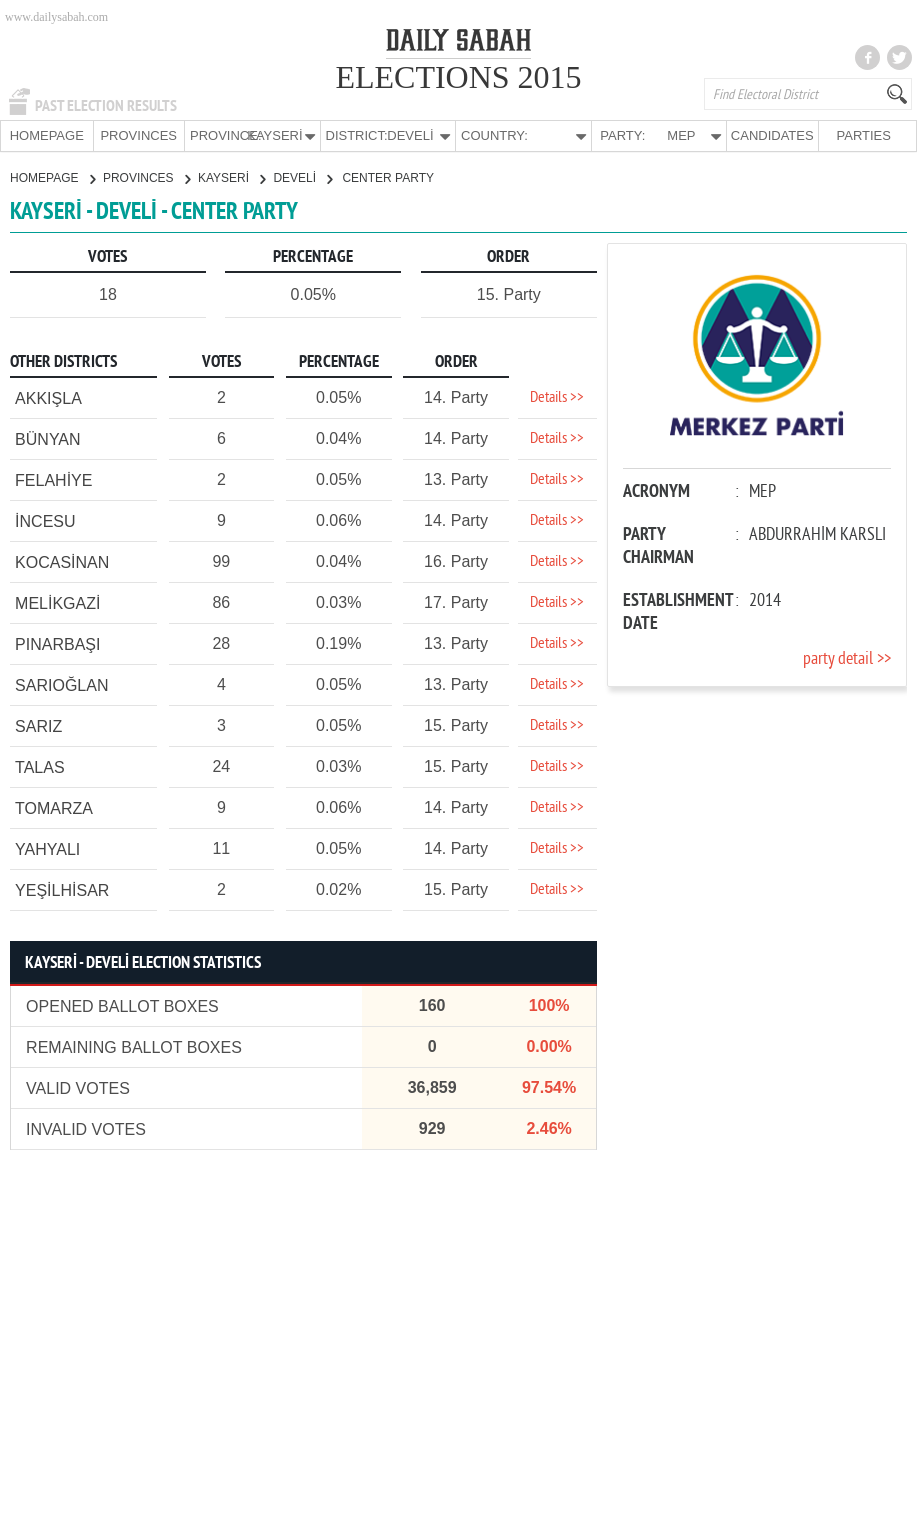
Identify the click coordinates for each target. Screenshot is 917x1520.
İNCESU (45, 520)
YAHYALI (47, 848)
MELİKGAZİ (57, 602)
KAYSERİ (231, 177)
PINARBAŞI (57, 643)
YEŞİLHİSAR (62, 889)
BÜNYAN (48, 438)
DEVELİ (302, 177)
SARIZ (38, 725)
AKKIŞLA (48, 397)
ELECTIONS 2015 (458, 77)
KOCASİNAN (62, 561)
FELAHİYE (53, 479)
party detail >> (847, 658)
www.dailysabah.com (56, 17)
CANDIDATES (772, 135)
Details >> (557, 397)
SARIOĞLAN (61, 684)
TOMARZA (54, 807)
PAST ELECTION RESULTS (106, 106)
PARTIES (864, 135)
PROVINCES (138, 135)
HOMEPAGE (47, 135)
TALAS (40, 766)
